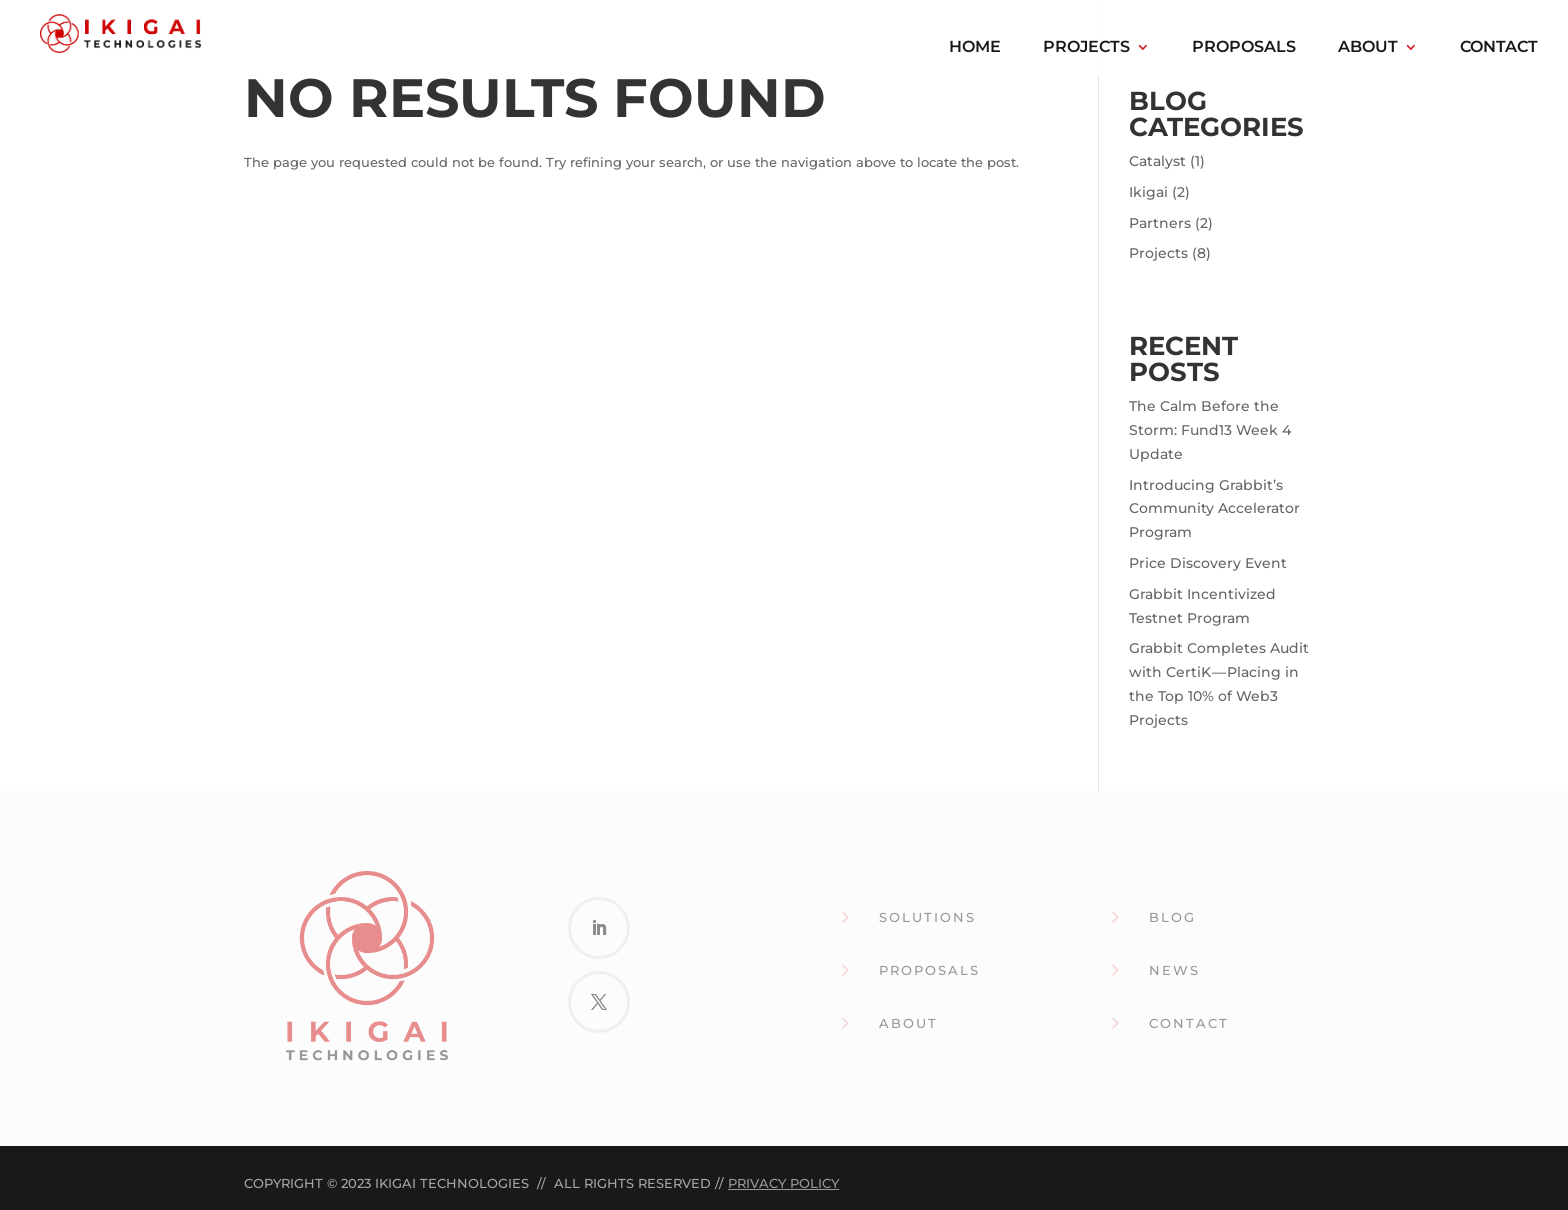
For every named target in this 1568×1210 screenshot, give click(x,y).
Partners (1160, 223)
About (1368, 48)
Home (975, 48)
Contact (1499, 48)
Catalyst (1157, 161)
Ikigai (1148, 192)
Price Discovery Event (1208, 563)
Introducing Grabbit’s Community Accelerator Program (1214, 509)
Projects (1086, 48)
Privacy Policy (783, 1183)
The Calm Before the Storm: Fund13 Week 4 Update (1210, 430)
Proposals (1244, 48)
